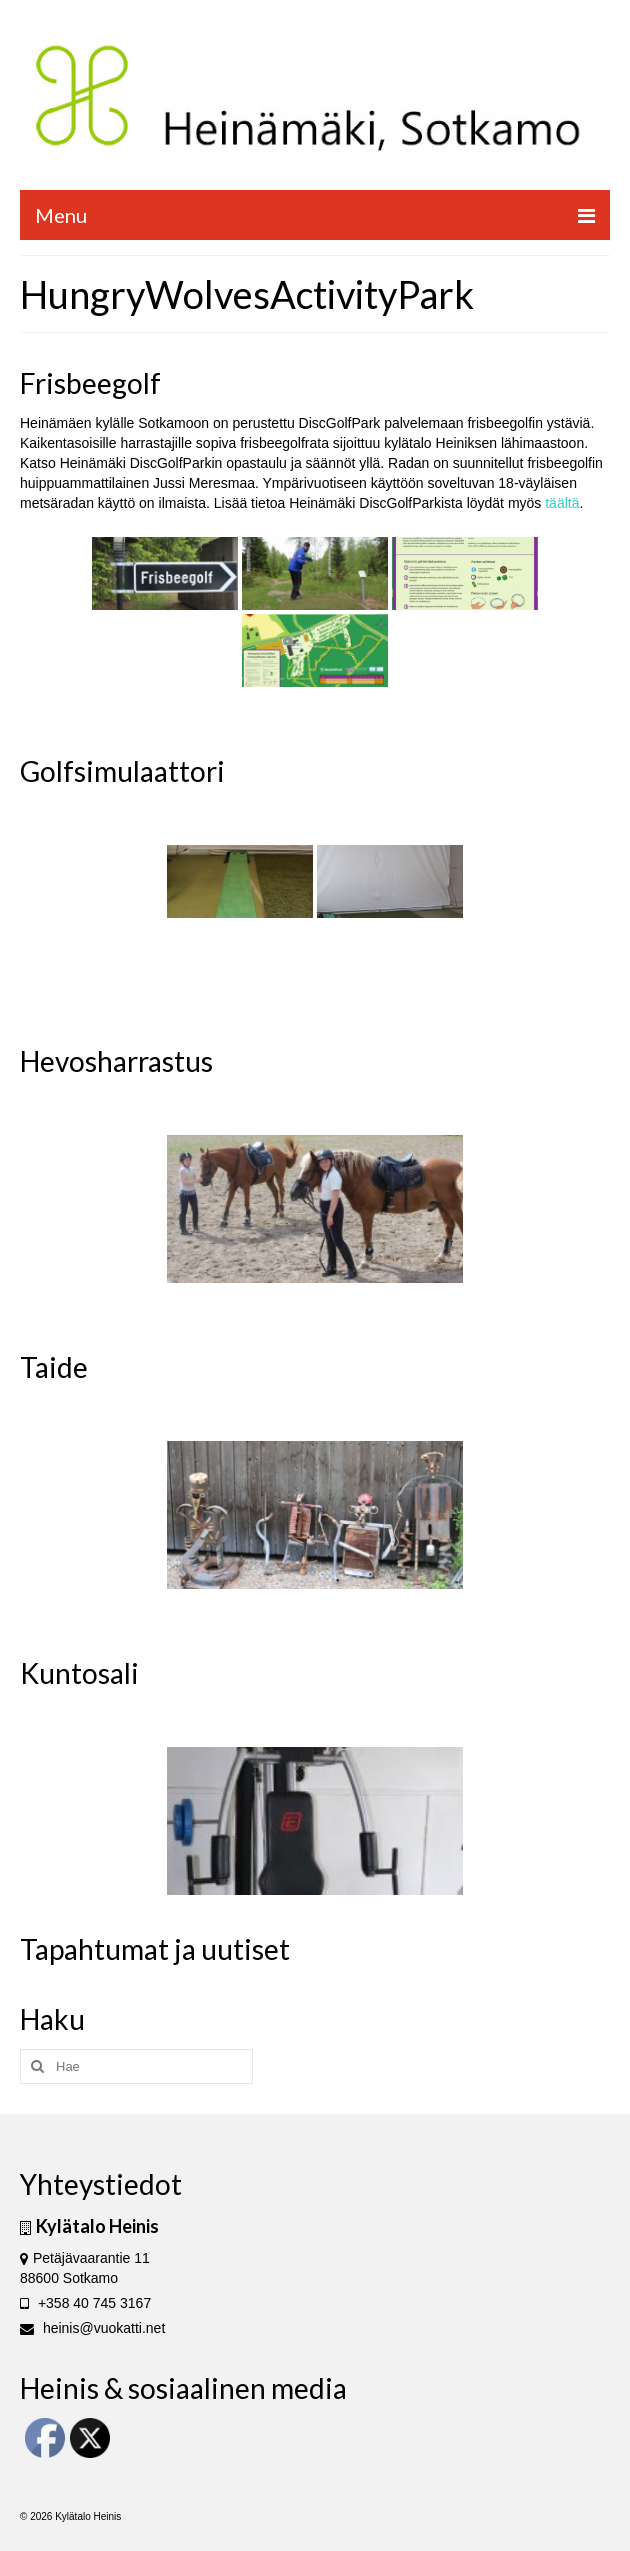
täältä (562, 503)
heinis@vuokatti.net (92, 2328)
